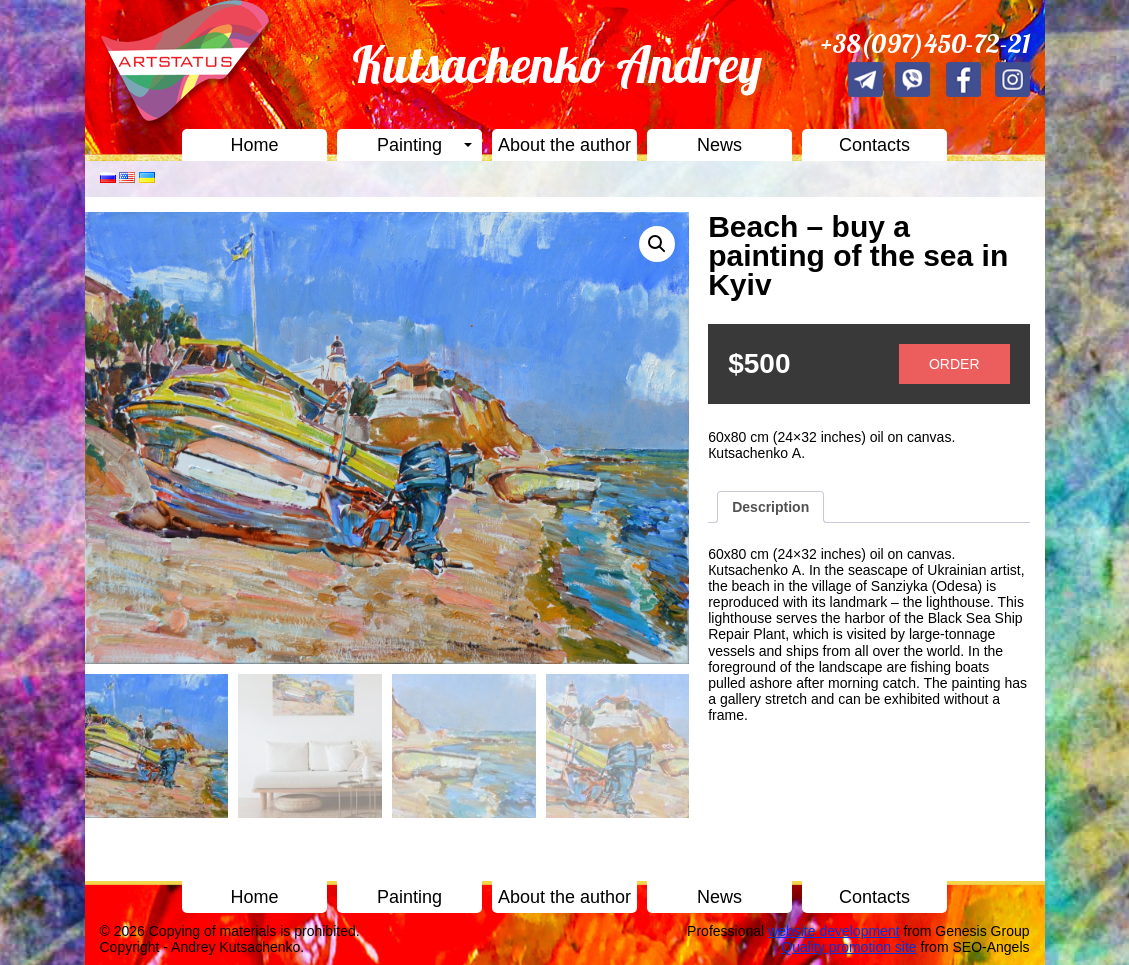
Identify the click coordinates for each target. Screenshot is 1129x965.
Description (770, 507)
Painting (409, 145)
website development (834, 931)
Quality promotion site (848, 947)
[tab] (770, 507)
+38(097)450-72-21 (925, 43)
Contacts (874, 145)
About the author (564, 145)
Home (254, 145)
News (719, 145)
